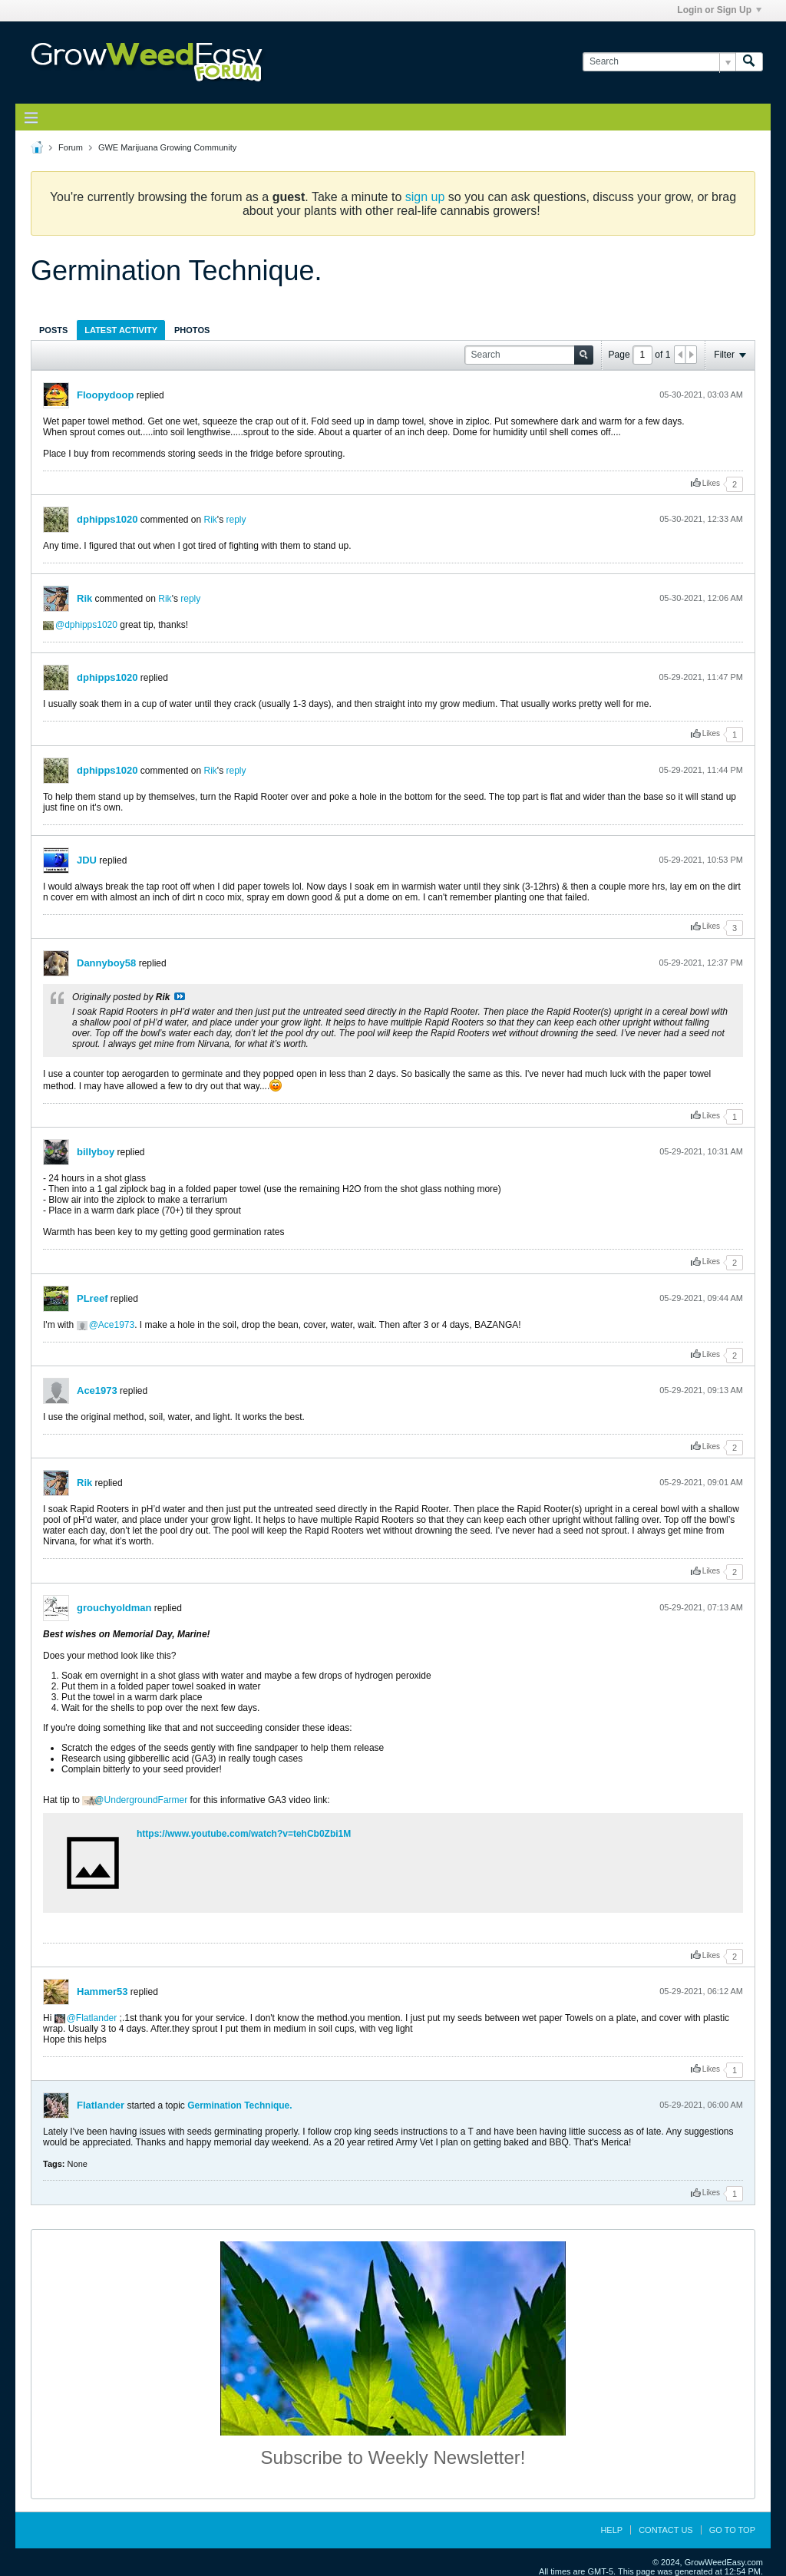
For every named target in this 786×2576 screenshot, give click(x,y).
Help (611, 2530)
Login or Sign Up (719, 10)
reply (236, 519)
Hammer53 (102, 1991)
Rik (210, 519)
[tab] (53, 329)
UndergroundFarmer (146, 1800)
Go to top (732, 2530)
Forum (70, 147)
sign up (425, 196)
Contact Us (666, 2530)
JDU (87, 860)
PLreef (92, 1298)
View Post (179, 996)
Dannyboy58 (106, 963)
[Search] (659, 61)
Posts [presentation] (53, 330)
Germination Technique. (239, 2105)
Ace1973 (116, 1324)
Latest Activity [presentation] (120, 330)
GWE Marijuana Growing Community (167, 147)
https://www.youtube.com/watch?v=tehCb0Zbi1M (244, 1833)
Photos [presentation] (192, 330)
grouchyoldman (114, 1607)
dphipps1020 (107, 519)
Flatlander (96, 2018)
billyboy (95, 1152)
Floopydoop (105, 395)
